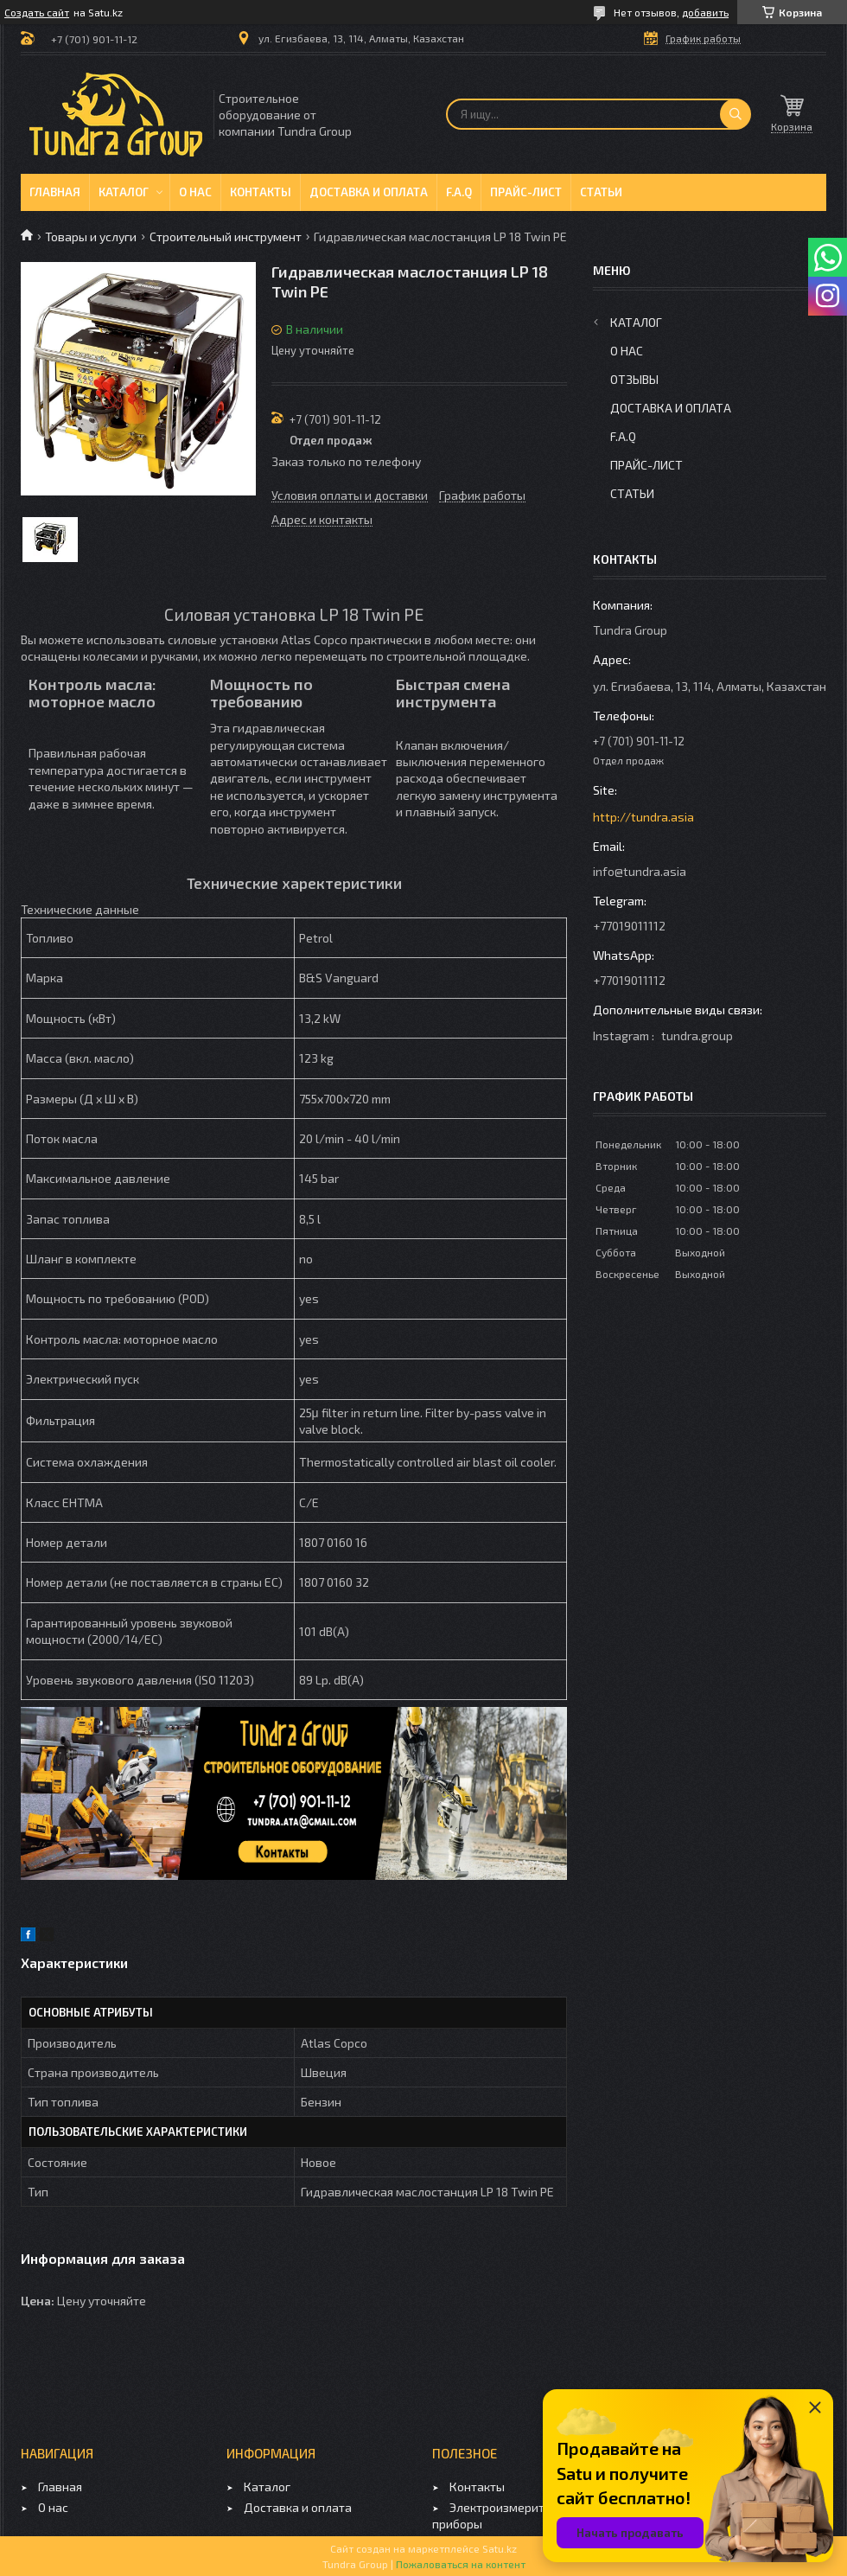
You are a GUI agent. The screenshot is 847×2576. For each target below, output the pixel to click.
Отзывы (634, 379)
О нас (195, 192)
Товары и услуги (91, 236)
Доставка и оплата (368, 192)
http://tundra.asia (643, 816)
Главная (54, 192)
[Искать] (735, 114)
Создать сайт (36, 12)
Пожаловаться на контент (460, 2564)
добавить (705, 12)
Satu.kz (499, 2548)
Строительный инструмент (226, 236)
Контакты (260, 192)
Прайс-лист (526, 192)
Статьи (601, 192)
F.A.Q (459, 192)
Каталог (124, 192)
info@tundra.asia (639, 871)
